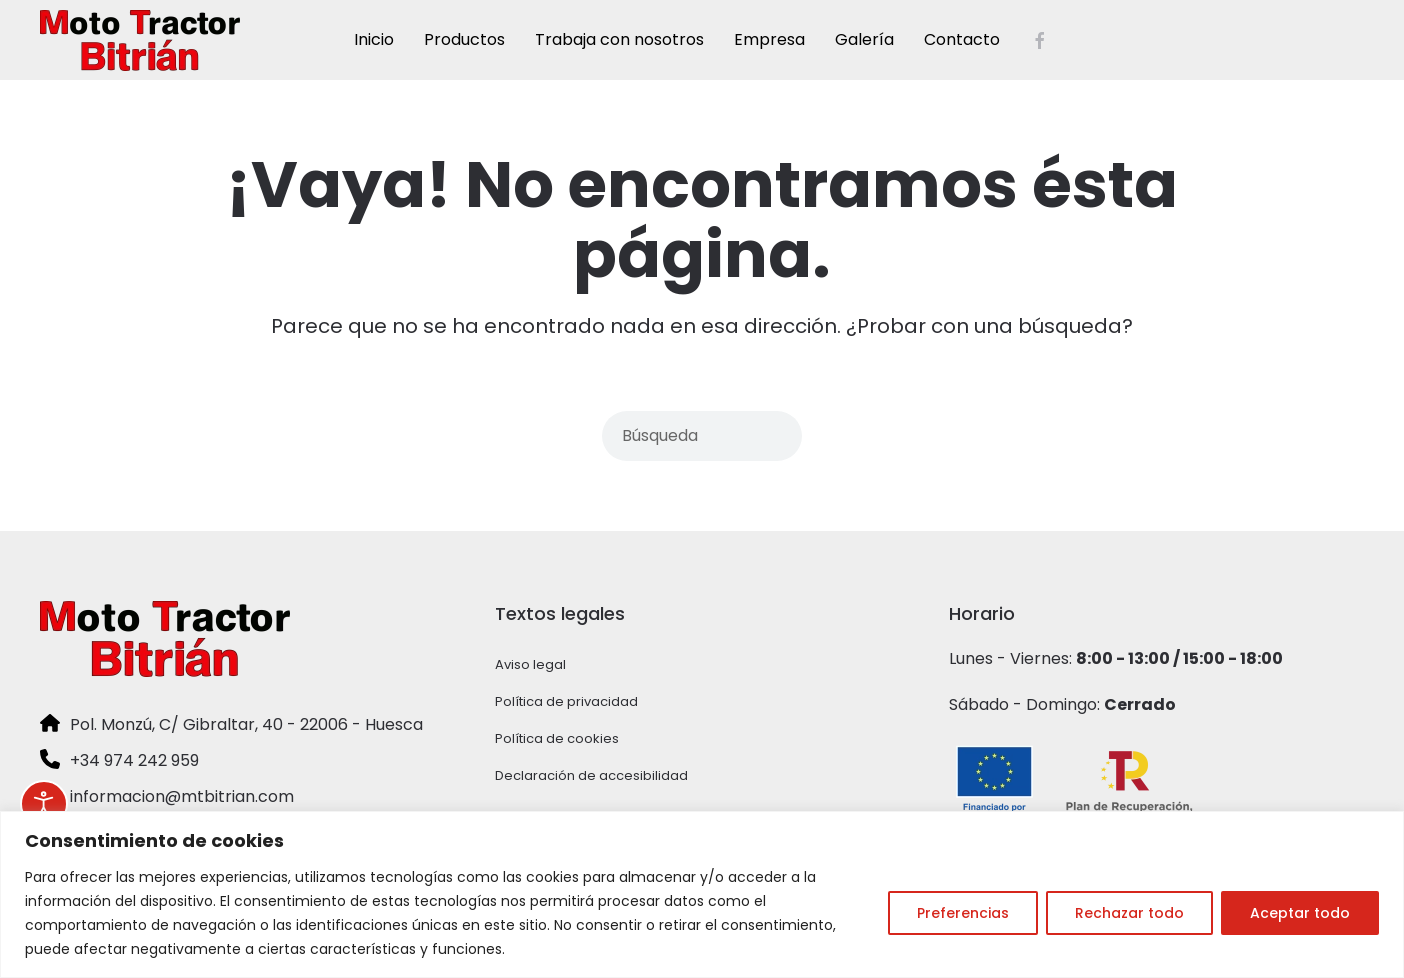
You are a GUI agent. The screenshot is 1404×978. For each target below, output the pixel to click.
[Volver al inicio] (140, 40)
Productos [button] (464, 39)
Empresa (769, 39)
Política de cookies (557, 738)
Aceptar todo (1300, 913)
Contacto (962, 39)
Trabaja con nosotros (619, 39)
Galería (864, 39)
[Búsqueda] (702, 436)
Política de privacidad (566, 701)
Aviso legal (530, 664)
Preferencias (963, 913)
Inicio (374, 39)
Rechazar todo (1129, 913)
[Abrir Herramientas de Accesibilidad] (44, 804)
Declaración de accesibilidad (591, 775)
